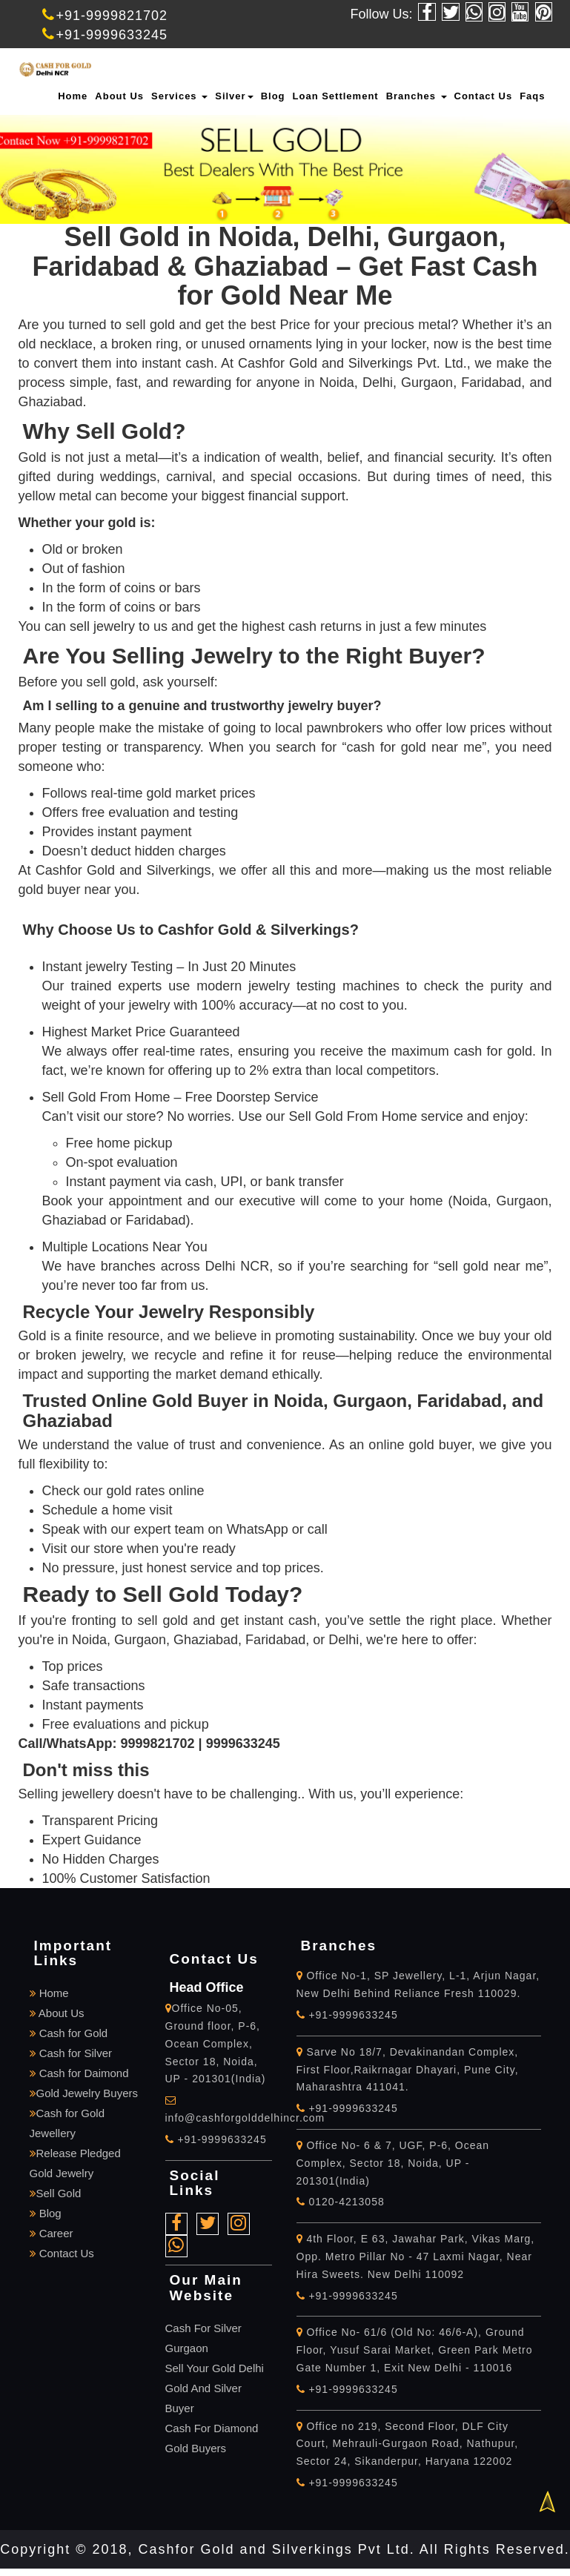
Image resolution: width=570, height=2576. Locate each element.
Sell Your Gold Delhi (214, 2368)
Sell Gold (56, 2193)
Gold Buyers (196, 2448)
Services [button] (179, 96)
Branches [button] (416, 96)
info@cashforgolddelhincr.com (245, 2118)
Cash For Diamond (212, 2428)
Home (72, 96)
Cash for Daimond (79, 2073)
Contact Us (483, 96)
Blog (273, 96)
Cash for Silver (71, 2053)
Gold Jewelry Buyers (84, 2093)
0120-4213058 (340, 2202)
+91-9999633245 (105, 34)
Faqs (532, 96)
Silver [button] (234, 96)
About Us (119, 96)
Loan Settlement (336, 96)
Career (51, 2233)
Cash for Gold (69, 2033)
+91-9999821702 (105, 15)
